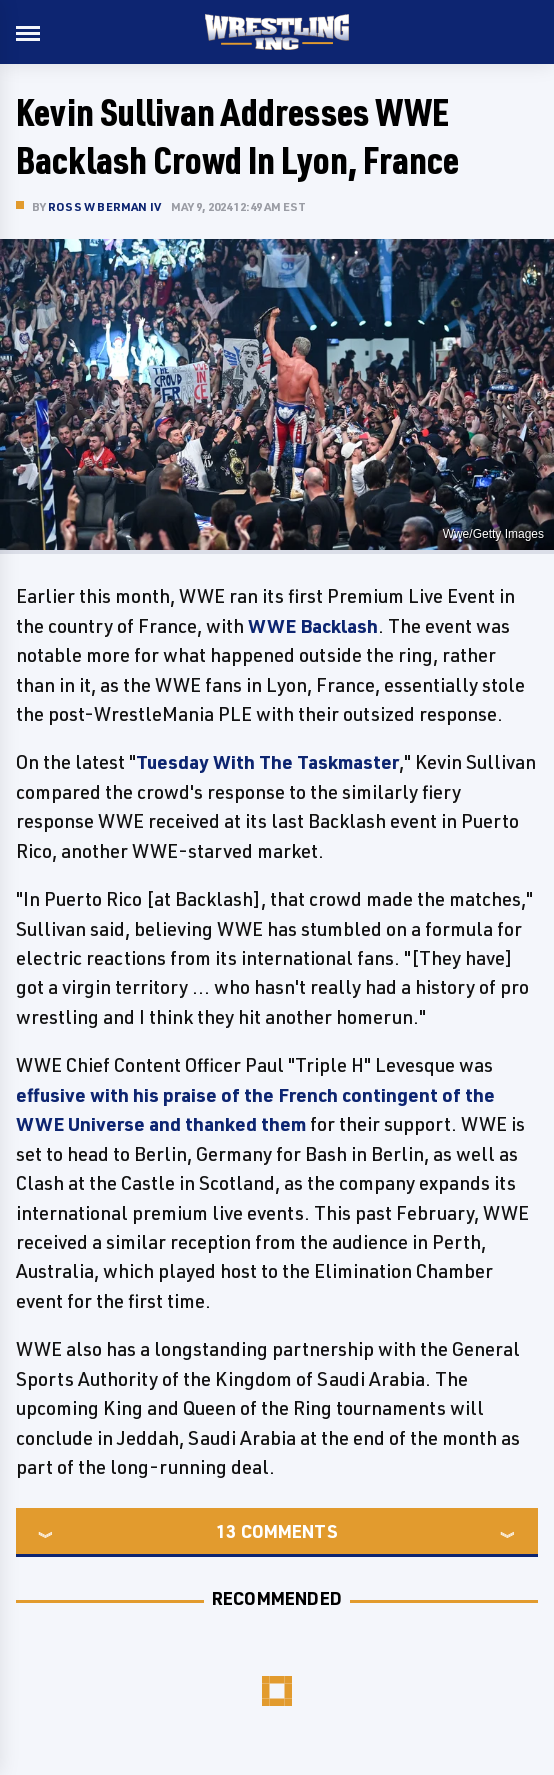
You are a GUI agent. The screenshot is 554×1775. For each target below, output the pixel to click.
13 (226, 1531)
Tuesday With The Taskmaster (267, 762)
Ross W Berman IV (104, 206)
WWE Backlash (313, 626)
